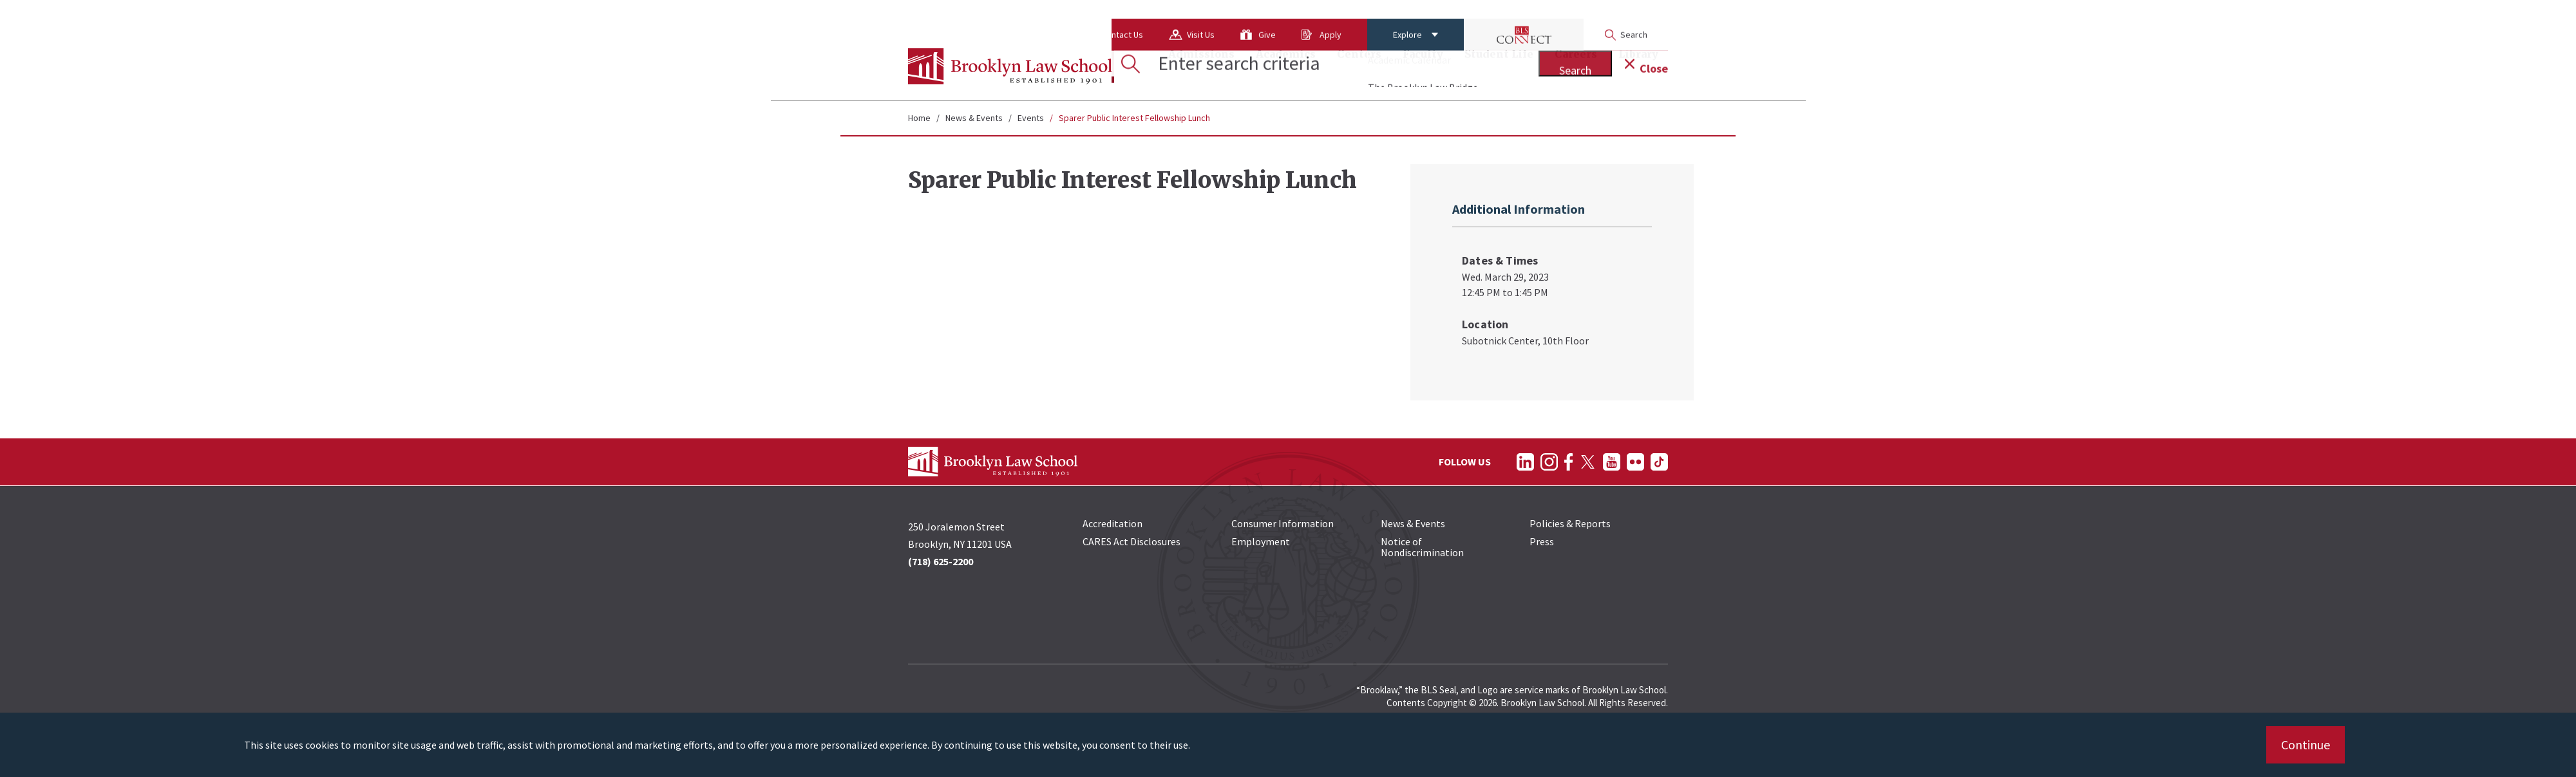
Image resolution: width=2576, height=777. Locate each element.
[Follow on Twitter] (1587, 462)
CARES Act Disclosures (1131, 541)
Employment (1260, 541)
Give (1165, 16)
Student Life (1498, 67)
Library (1638, 67)
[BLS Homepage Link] (1010, 66)
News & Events (974, 118)
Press (1542, 541)
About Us (938, 16)
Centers (1359, 67)
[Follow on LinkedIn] (1525, 462)
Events (1031, 118)
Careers (1576, 67)
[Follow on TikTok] (1659, 462)
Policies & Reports (1570, 523)
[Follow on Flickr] (1635, 462)
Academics (1286, 67)
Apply (1229, 16)
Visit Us (1099, 16)
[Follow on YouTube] (1611, 462)
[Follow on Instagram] (1549, 462)
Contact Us (1020, 16)
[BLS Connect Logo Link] (1422, 16)
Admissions (1201, 67)
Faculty (1423, 67)
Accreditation (1112, 523)
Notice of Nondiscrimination (1422, 547)
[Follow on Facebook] (1568, 462)
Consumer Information (1282, 523)
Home (919, 118)
